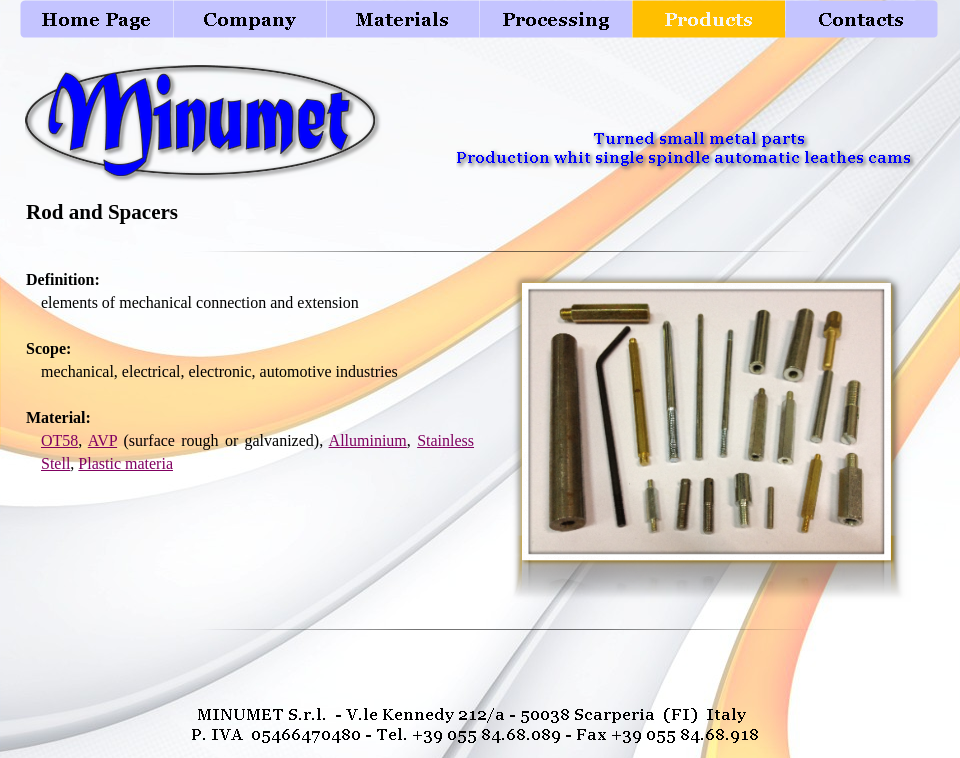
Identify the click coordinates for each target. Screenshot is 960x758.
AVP (102, 440)
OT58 (59, 440)
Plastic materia (125, 463)
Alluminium (368, 440)
